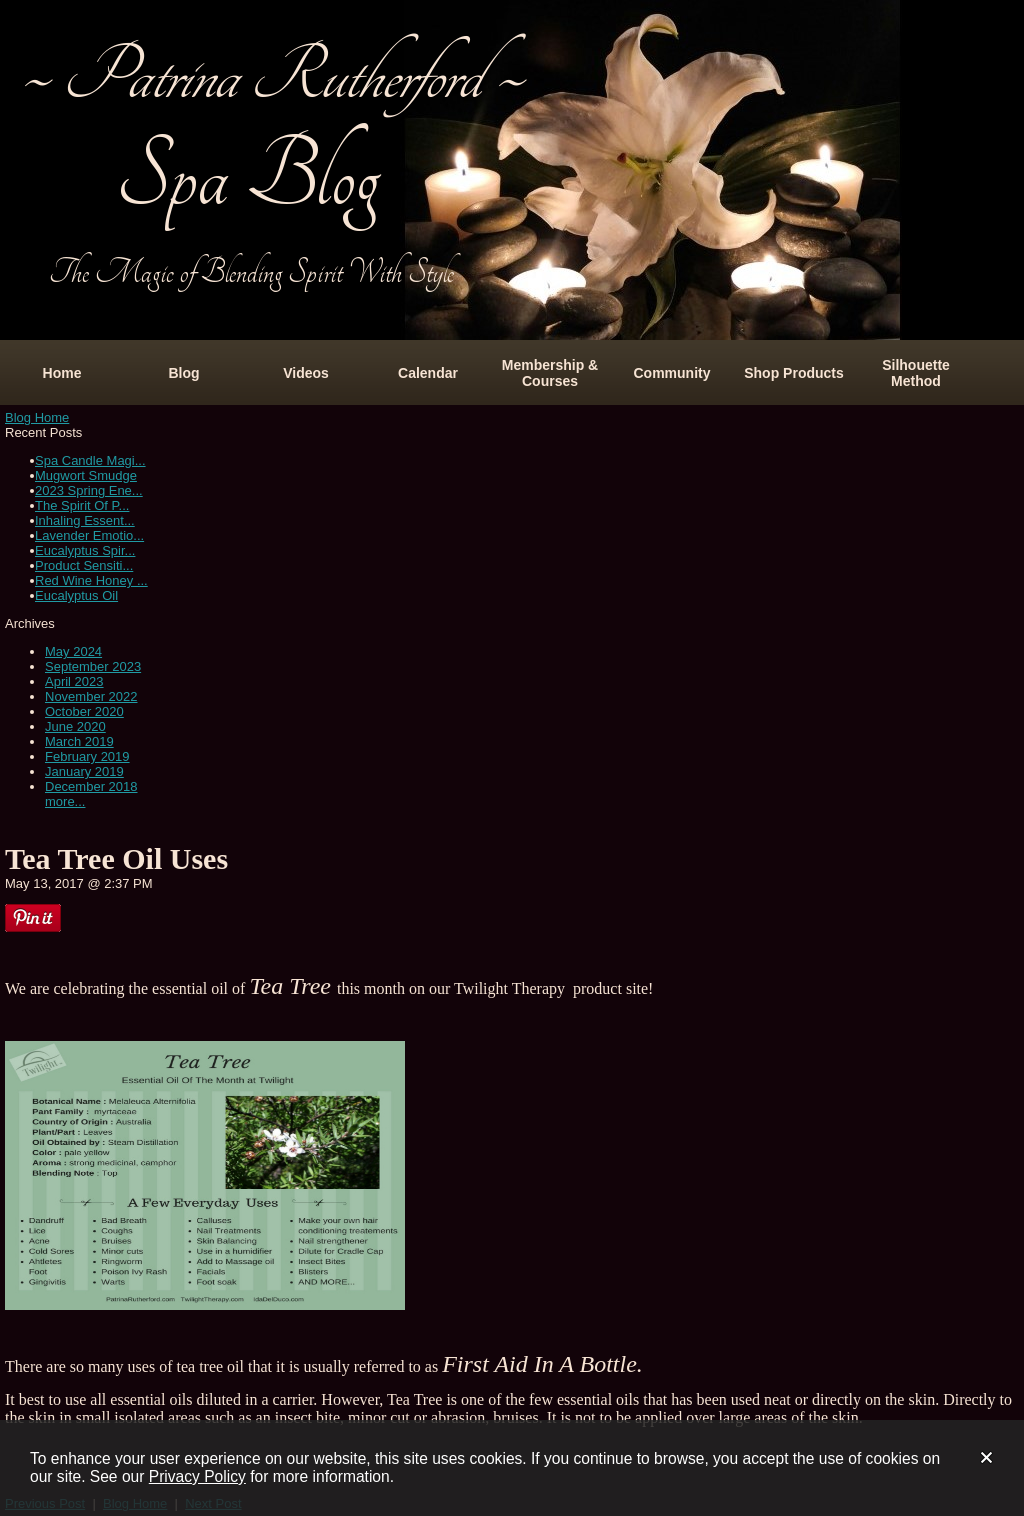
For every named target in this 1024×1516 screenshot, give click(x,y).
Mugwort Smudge (86, 475)
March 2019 (79, 741)
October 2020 (84, 711)
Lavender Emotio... (89, 535)
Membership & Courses (550, 373)
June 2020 (75, 726)
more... (65, 801)
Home (62, 373)
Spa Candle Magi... (90, 460)
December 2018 (91, 786)
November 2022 (91, 696)
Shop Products (794, 373)
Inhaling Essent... (85, 520)
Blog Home (37, 417)
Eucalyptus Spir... (85, 550)
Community (672, 373)
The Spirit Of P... (82, 505)
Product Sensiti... (84, 565)
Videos (306, 373)
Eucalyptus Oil (76, 595)
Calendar (428, 373)
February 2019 (87, 756)
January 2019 (84, 771)
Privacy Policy (197, 1476)
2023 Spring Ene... (89, 490)
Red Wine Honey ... (91, 580)
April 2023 (74, 681)
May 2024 (73, 651)
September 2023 (93, 666)
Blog (183, 373)
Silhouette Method (916, 373)
